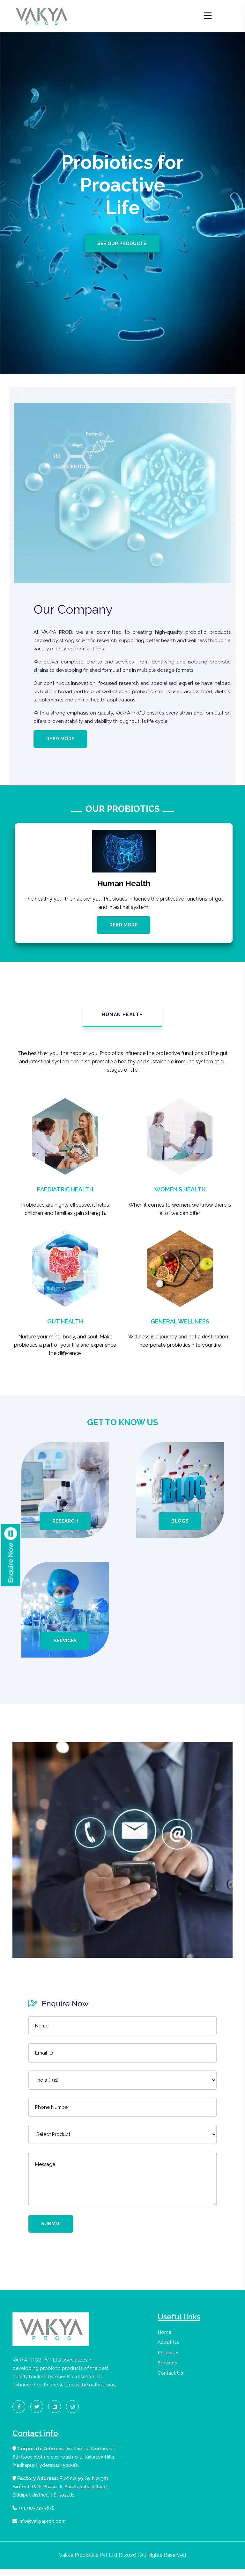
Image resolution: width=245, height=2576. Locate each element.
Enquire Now (10, 1555)
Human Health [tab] (122, 1021)
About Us (168, 2349)
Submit (50, 2231)
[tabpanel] (122, 1216)
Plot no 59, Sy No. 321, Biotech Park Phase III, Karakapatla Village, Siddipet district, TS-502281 (60, 2493)
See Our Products (122, 243)
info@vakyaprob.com (39, 2528)
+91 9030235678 (33, 2515)
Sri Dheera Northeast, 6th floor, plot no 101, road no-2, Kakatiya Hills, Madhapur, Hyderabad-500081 (63, 2464)
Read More (60, 741)
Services (65, 1648)
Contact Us (170, 2380)
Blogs (180, 1528)
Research (65, 1528)
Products (168, 2360)
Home (165, 2339)
